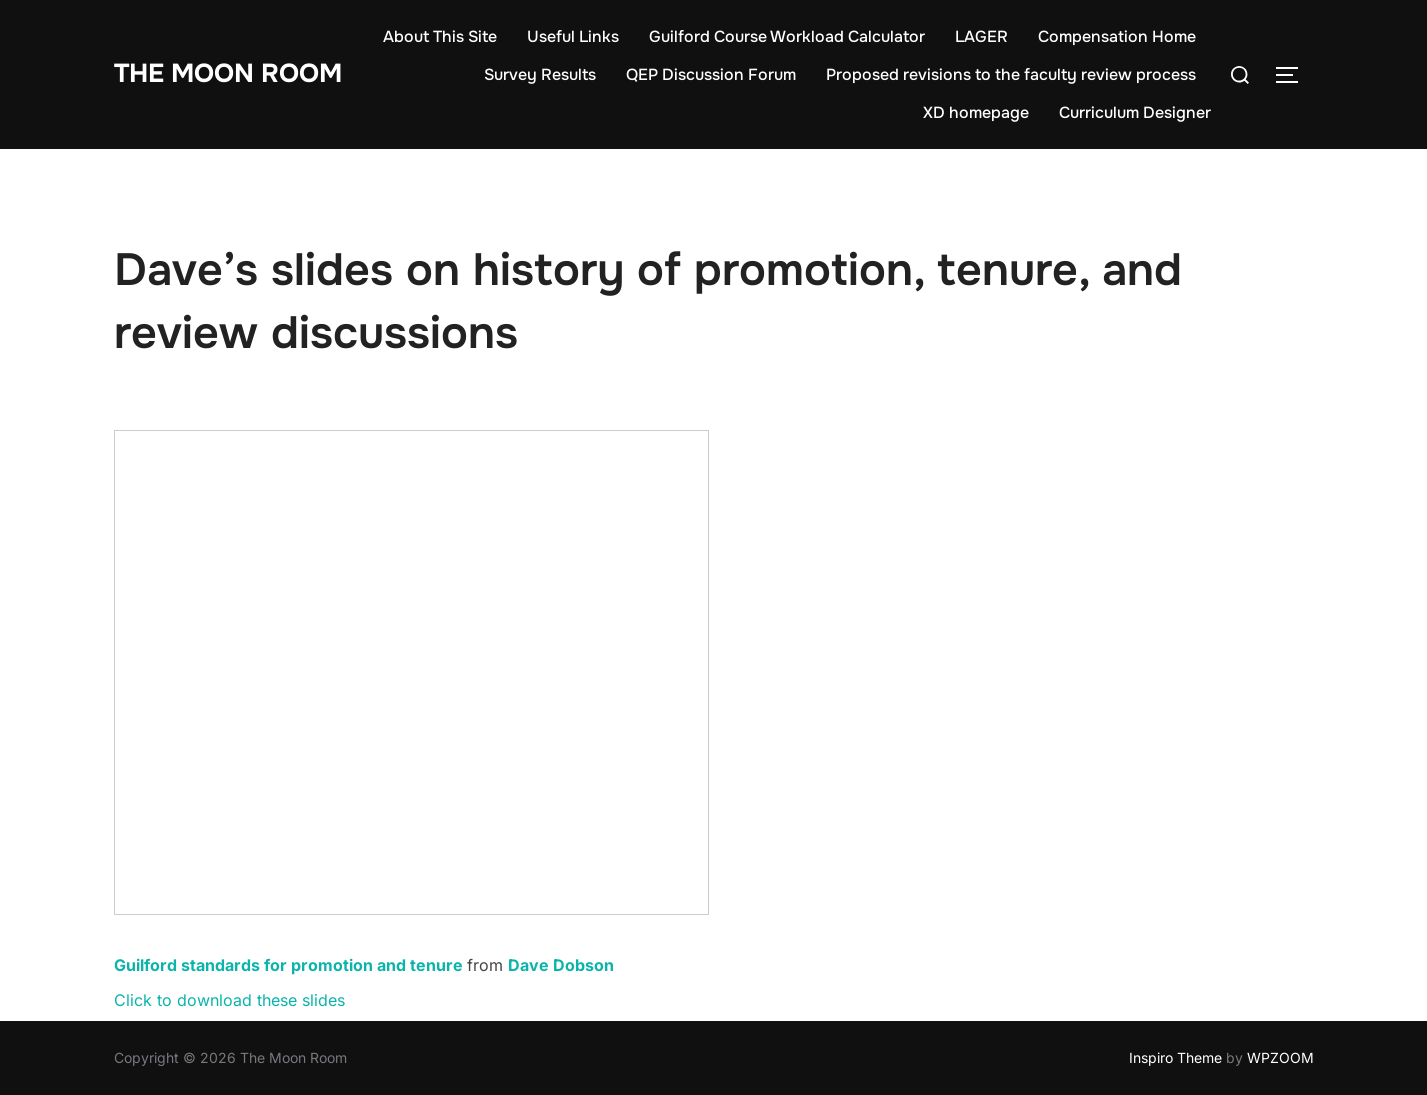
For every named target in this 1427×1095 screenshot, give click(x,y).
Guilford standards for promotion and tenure (288, 965)
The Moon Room (228, 73)
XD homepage (976, 112)
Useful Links (573, 36)
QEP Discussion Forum (711, 74)
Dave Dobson (561, 965)
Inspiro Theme (1175, 1057)
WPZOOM (1280, 1057)
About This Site (440, 36)
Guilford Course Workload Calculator (787, 36)
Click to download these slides (229, 1000)
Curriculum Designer (1135, 112)
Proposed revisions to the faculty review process (1011, 74)
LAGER (981, 36)
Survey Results (540, 74)
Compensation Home (1117, 36)
